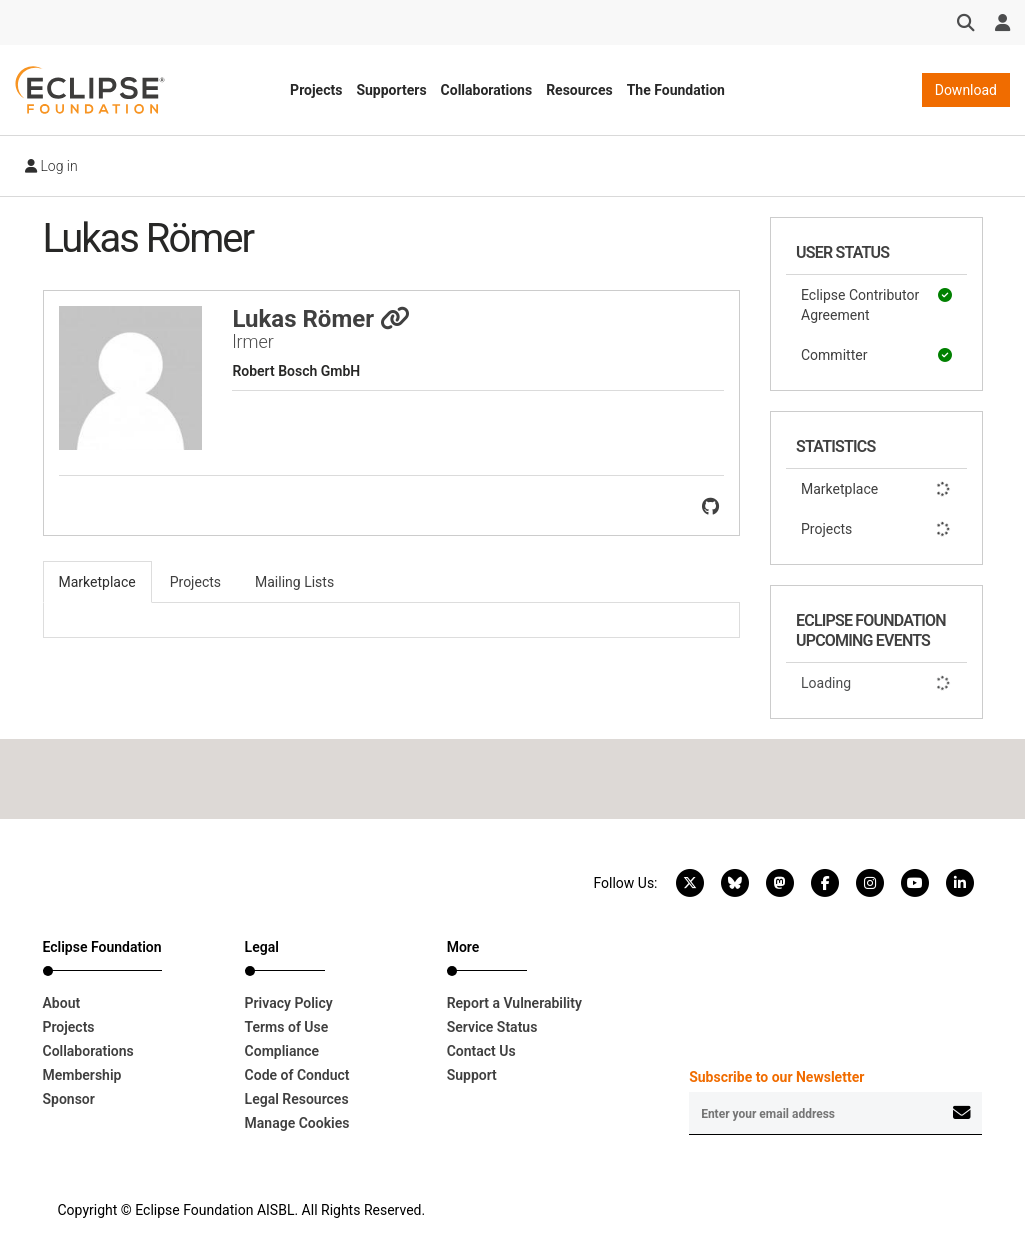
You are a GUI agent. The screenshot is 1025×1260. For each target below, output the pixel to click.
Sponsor (69, 1099)
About (62, 1003)
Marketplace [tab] (97, 582)
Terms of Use (287, 1027)
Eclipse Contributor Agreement (876, 304)
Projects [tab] (195, 582)
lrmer (252, 341)
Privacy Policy (289, 1003)
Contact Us (481, 1051)
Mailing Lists (294, 582)
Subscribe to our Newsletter (776, 1077)
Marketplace (876, 489)
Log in (51, 166)
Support (472, 1075)
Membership (82, 1075)
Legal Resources (297, 1099)
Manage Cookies (297, 1123)
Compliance (282, 1051)
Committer (876, 355)
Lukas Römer (321, 319)
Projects (316, 90)
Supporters (391, 90)
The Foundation (676, 90)
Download (966, 90)
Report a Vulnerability (514, 1003)
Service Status (492, 1027)
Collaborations (487, 90)
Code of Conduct (297, 1075)
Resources (579, 90)
